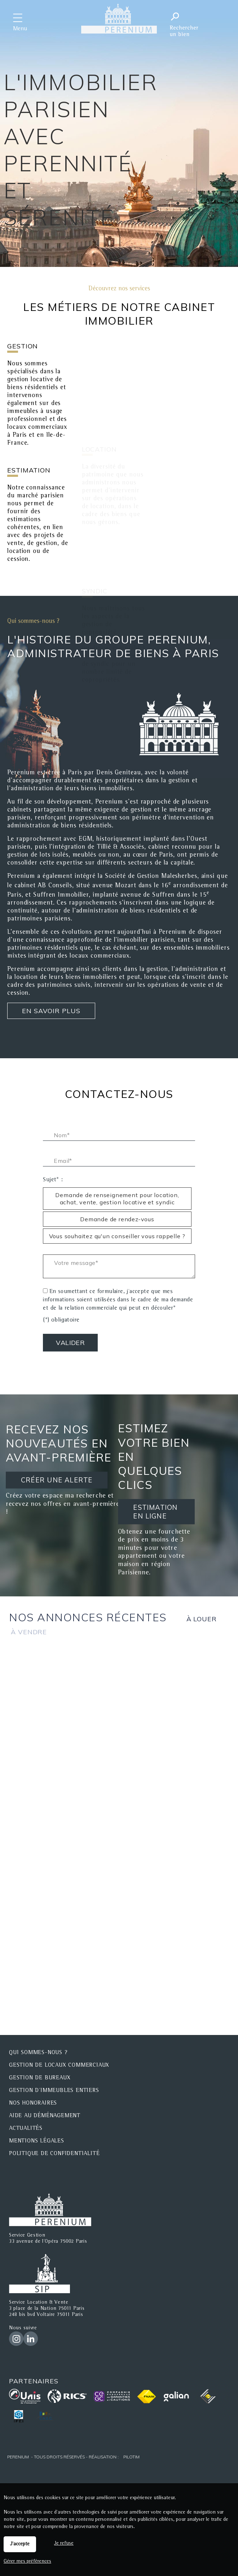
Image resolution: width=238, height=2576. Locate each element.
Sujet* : (53, 1180)
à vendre (29, 1632)
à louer (201, 1619)
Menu (20, 29)
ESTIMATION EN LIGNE (155, 1511)
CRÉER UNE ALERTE (57, 1480)
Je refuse (64, 2543)
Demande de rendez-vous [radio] (117, 1219)
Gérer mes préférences (27, 2561)
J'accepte (20, 2544)
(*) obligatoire (61, 1320)
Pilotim (131, 2456)
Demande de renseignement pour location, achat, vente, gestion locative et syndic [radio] (117, 1198)
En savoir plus (51, 1011)
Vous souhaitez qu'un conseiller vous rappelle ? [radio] (117, 1236)
